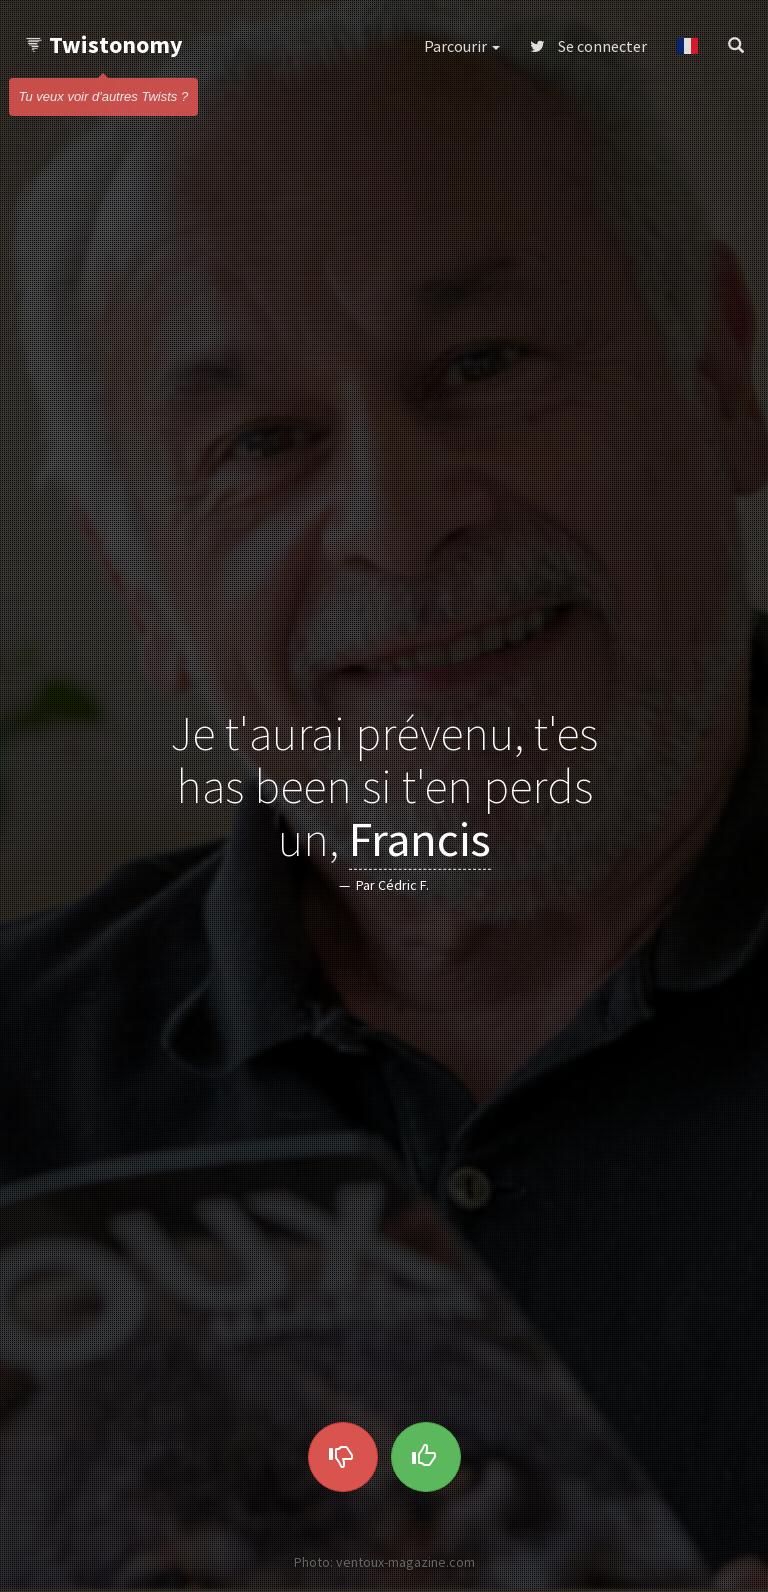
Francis (420, 838)
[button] (687, 46)
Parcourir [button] (462, 46)
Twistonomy (103, 44)
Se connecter (588, 46)
